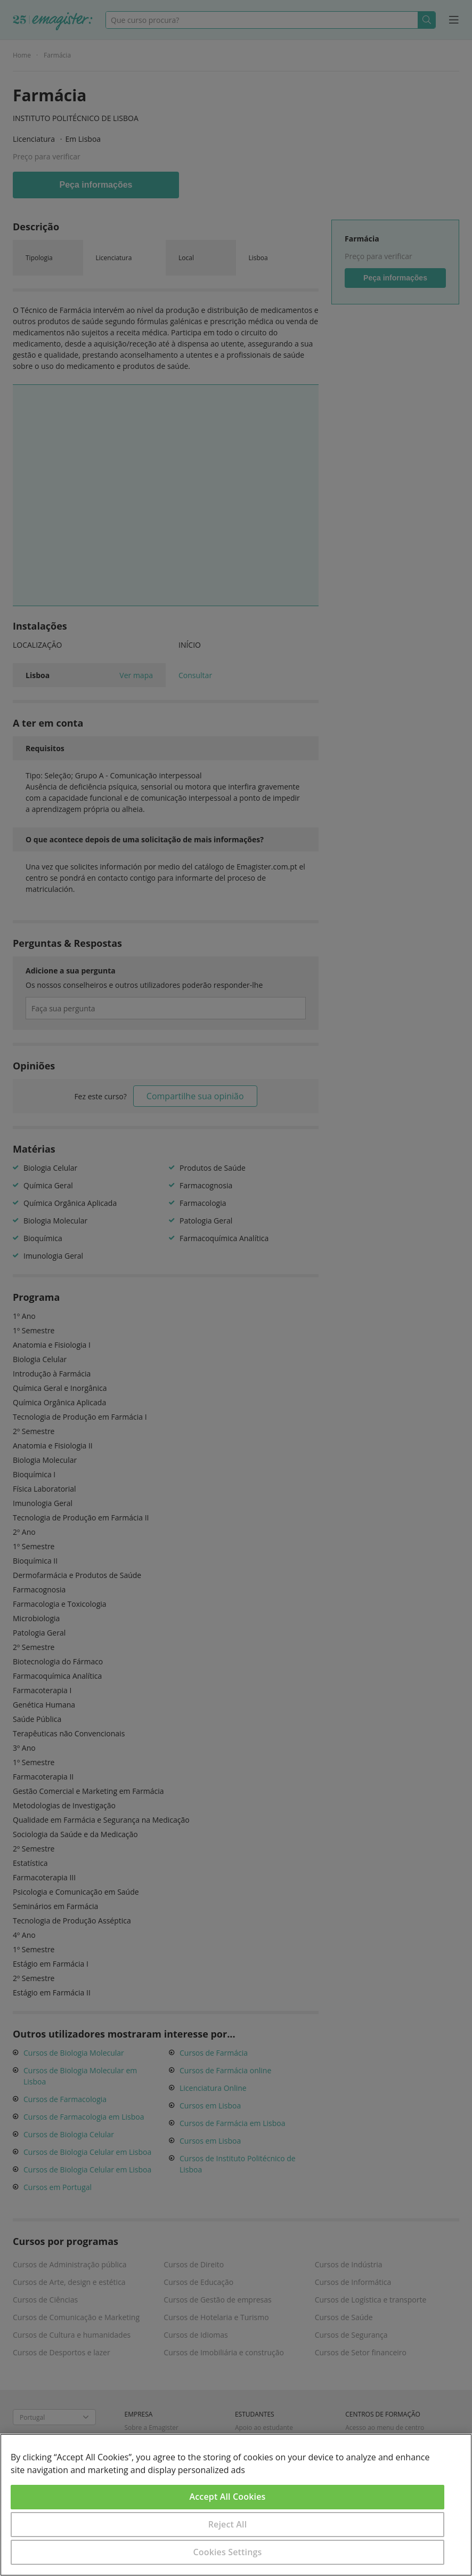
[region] (236, 2505)
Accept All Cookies (228, 2496)
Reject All (227, 2524)
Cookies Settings (227, 2552)
